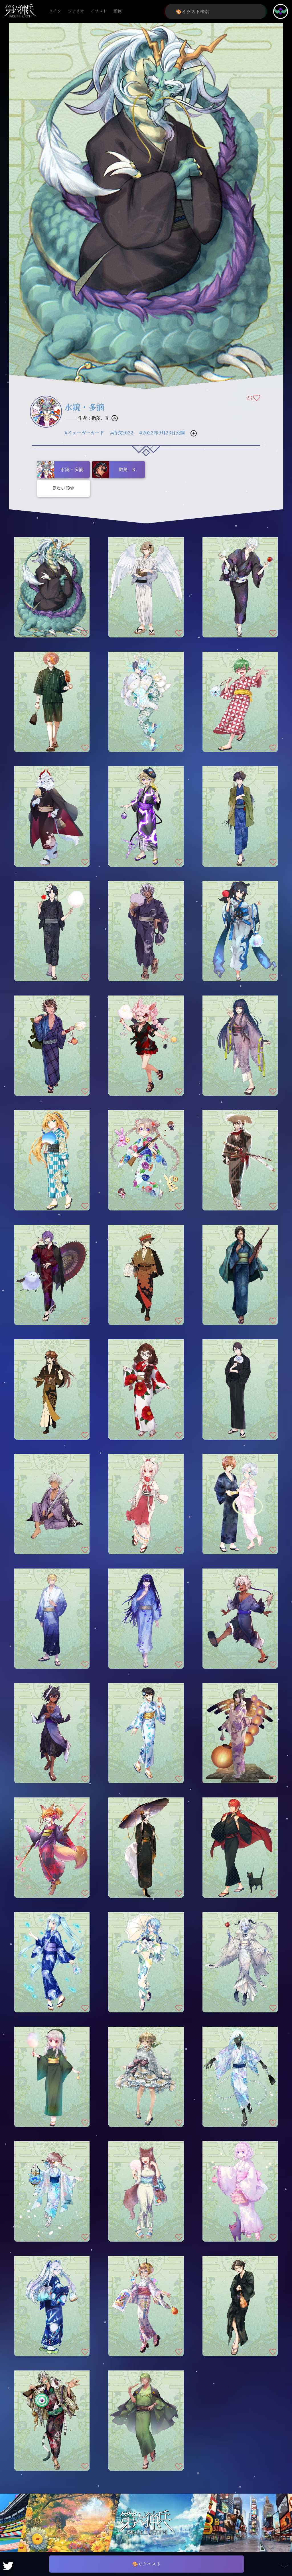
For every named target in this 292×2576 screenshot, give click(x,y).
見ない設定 (63, 488)
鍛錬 (117, 11)
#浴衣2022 (121, 432)
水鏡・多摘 (84, 407)
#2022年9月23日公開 (162, 432)
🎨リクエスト (146, 2564)
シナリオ (75, 11)
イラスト (98, 11)
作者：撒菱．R (93, 418)
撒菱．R (114, 469)
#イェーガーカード (84, 432)
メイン (55, 11)
